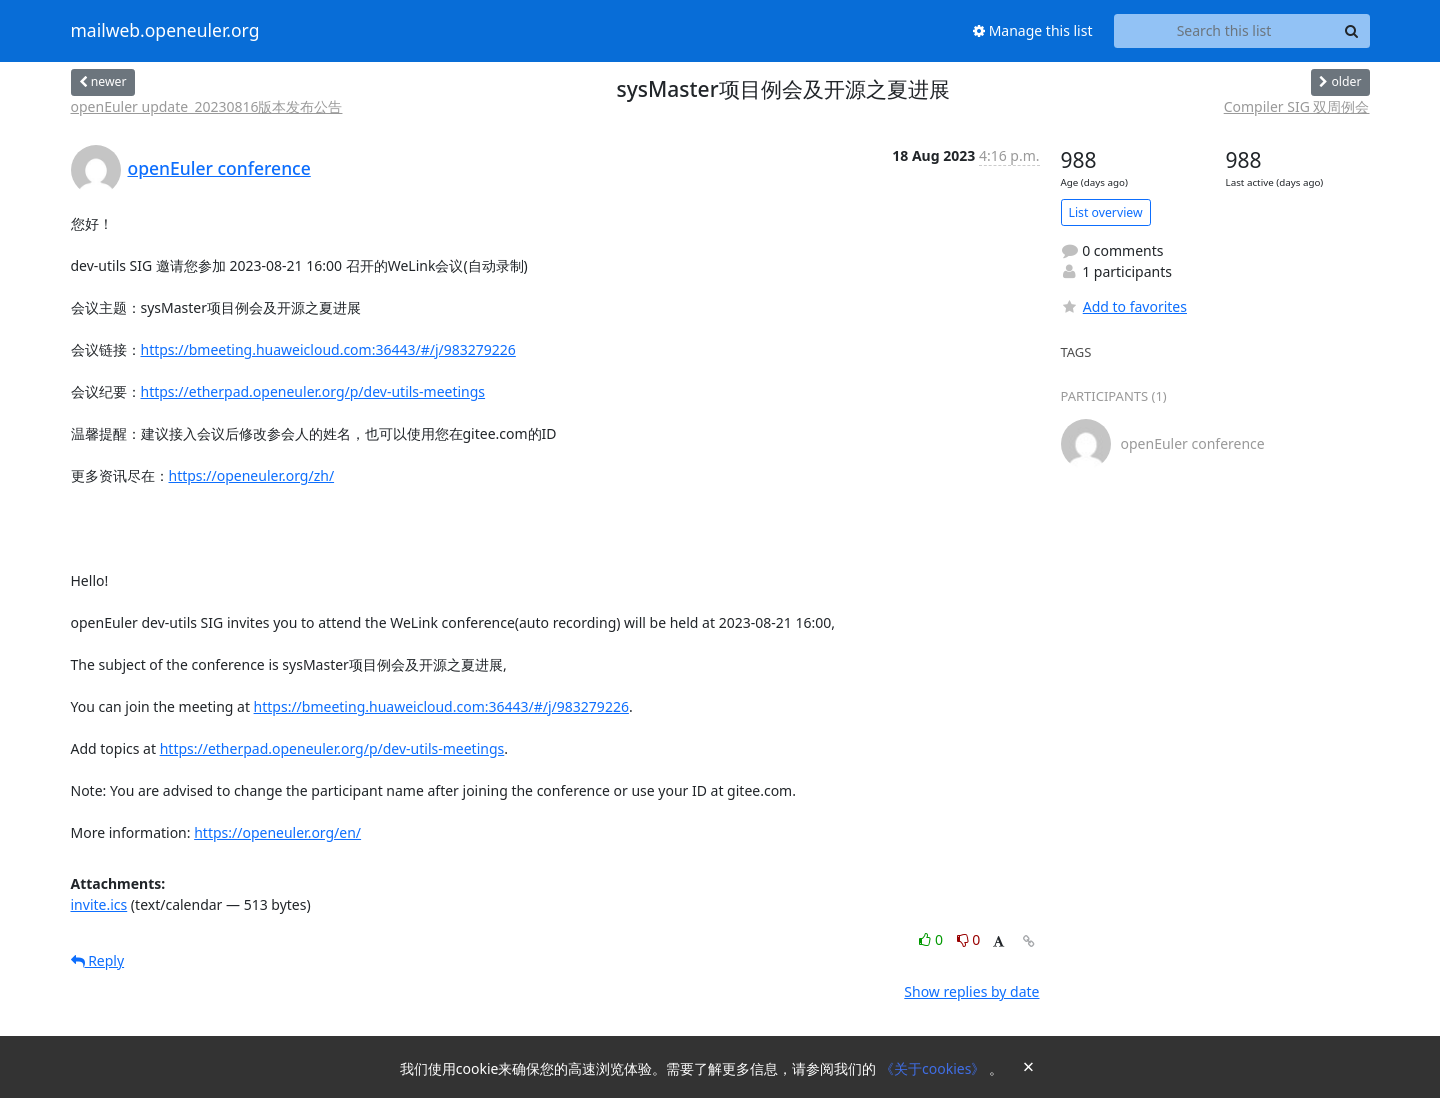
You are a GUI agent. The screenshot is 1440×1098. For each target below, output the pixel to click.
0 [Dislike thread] (969, 939)
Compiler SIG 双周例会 (1297, 106)
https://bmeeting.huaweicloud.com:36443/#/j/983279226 (328, 349)
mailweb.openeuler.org (165, 31)
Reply (98, 960)
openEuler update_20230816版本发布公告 (207, 106)
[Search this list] (1224, 31)
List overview (1106, 212)
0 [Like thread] (932, 939)
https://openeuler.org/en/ (277, 832)
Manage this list (1033, 30)
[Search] (1352, 31)
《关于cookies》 (934, 1068)
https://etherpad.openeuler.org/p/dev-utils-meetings (313, 391)
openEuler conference (219, 168)
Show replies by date (971, 991)
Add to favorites (1124, 306)
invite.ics (99, 904)
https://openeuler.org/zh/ (252, 475)
